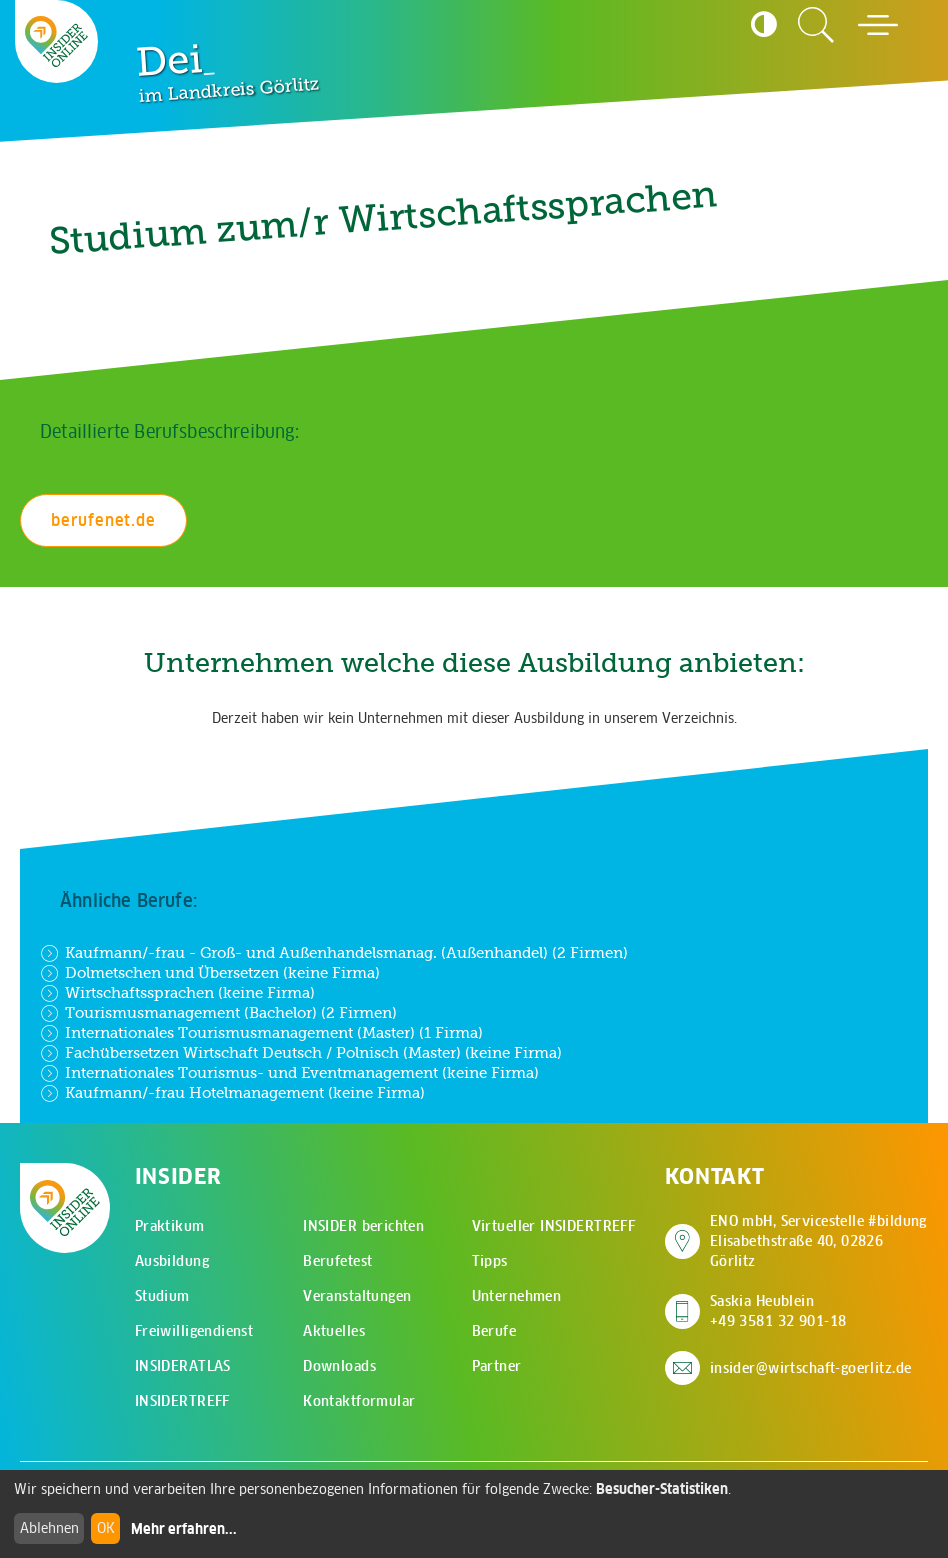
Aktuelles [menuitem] (334, 1331)
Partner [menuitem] (497, 1366)
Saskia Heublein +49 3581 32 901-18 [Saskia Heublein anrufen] (778, 1311)
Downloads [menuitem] (339, 1366)
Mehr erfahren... (184, 1529)
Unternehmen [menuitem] (517, 1296)
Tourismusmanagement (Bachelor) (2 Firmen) (218, 1013)
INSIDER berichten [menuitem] (363, 1226)
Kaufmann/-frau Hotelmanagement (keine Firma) (232, 1093)
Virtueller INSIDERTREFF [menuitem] (554, 1226)
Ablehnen (49, 1528)
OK (106, 1528)
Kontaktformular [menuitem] (359, 1401)
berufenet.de (103, 520)
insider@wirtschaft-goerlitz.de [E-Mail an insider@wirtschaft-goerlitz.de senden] (811, 1368)
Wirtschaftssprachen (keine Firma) (177, 993)
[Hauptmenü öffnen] (878, 25)
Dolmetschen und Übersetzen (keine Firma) (210, 973)
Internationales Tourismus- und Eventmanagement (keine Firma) (289, 1073)
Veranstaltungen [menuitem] (357, 1296)
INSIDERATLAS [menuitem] (183, 1366)
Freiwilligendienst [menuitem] (194, 1331)
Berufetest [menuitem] (337, 1261)
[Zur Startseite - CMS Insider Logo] (56, 41)
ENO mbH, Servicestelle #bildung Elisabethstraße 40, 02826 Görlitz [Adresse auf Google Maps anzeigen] (818, 1241)
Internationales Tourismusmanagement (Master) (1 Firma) (261, 1033)
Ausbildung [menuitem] (172, 1261)
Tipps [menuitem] (490, 1261)
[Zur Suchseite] (816, 25)
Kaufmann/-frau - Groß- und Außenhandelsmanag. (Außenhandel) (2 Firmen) (334, 953)
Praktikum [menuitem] (170, 1226)
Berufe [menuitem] (494, 1331)
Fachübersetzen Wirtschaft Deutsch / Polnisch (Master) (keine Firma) (301, 1053)
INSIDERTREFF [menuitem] (182, 1401)
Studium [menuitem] (162, 1296)
